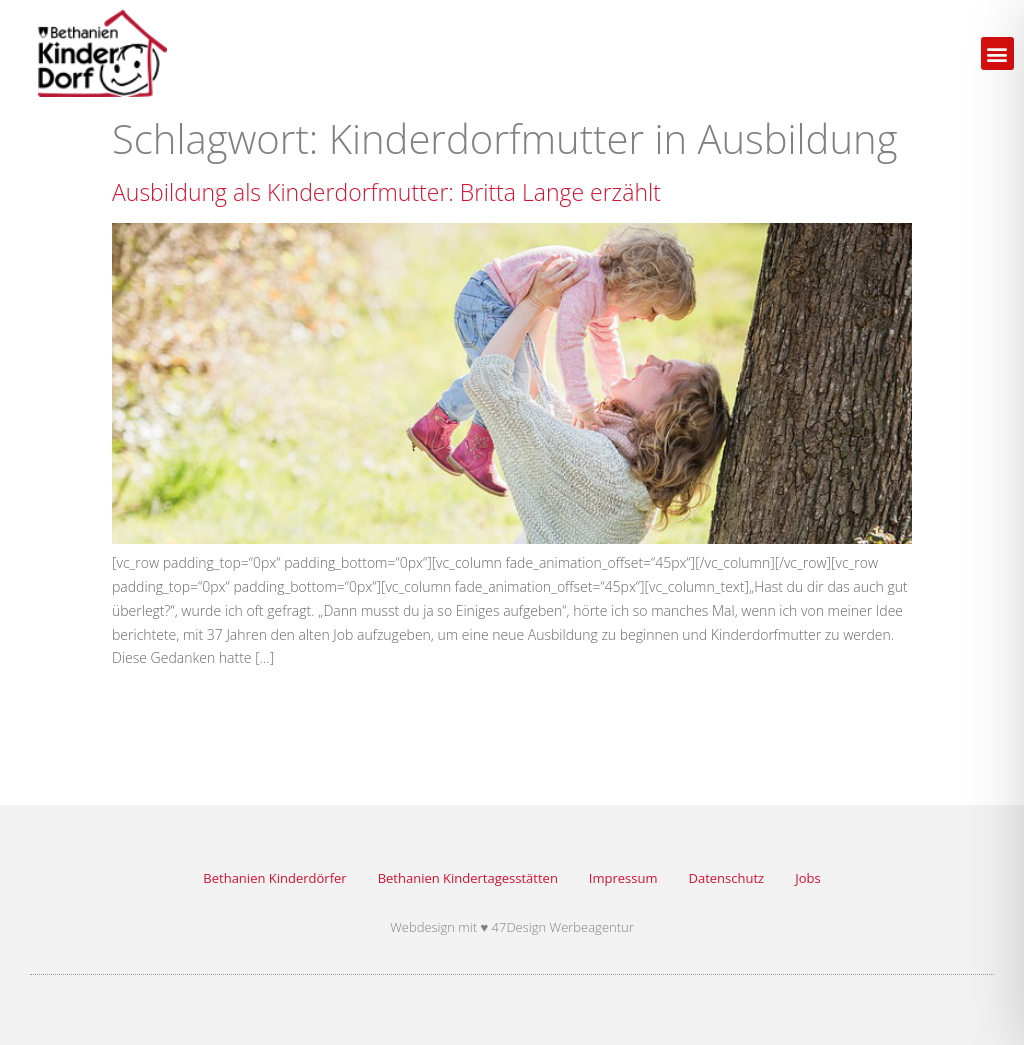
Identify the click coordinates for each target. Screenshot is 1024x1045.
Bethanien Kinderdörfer (274, 878)
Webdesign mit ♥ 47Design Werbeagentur (512, 927)
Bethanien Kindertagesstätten (468, 878)
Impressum (623, 878)
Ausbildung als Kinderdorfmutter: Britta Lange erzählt (386, 192)
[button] (997, 53)
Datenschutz (727, 878)
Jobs (807, 878)
